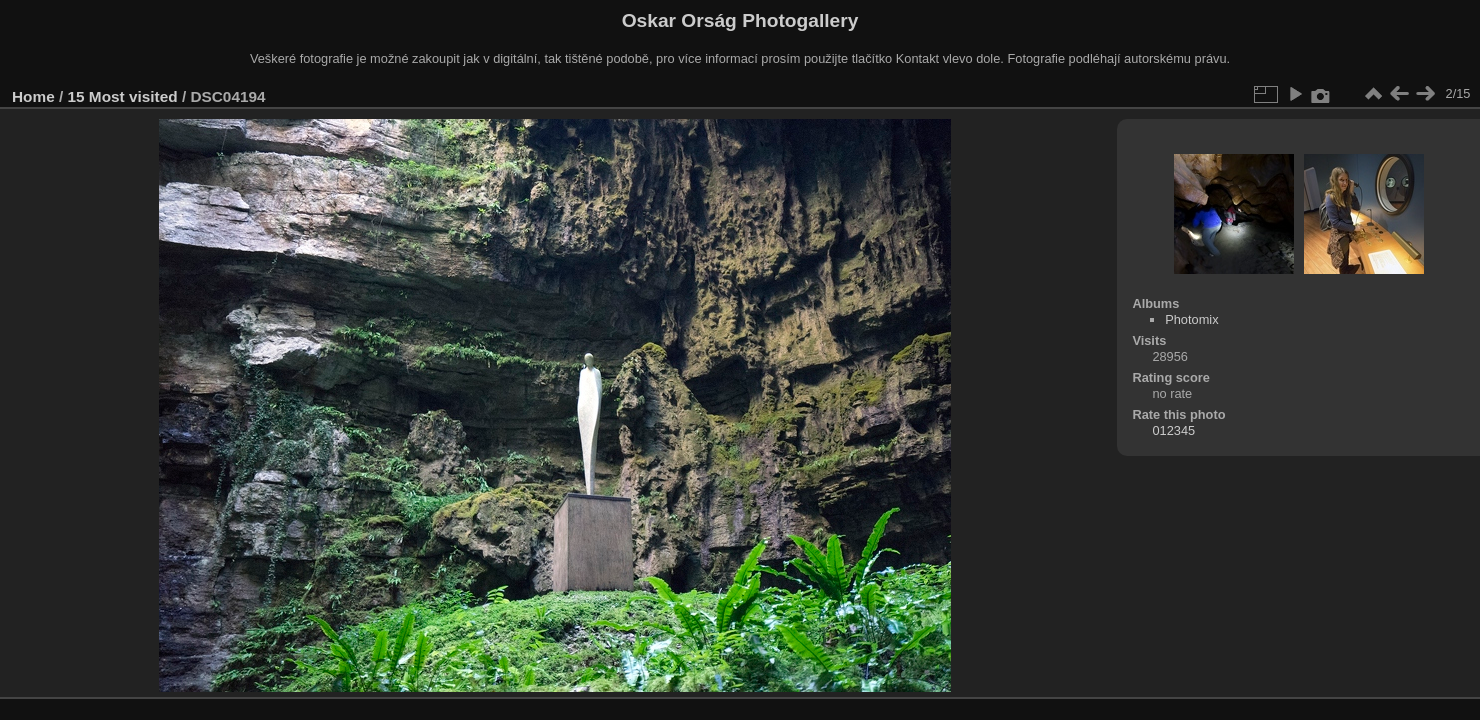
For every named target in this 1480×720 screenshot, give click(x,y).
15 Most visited (123, 96)
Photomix (1191, 319)
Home (33, 96)
